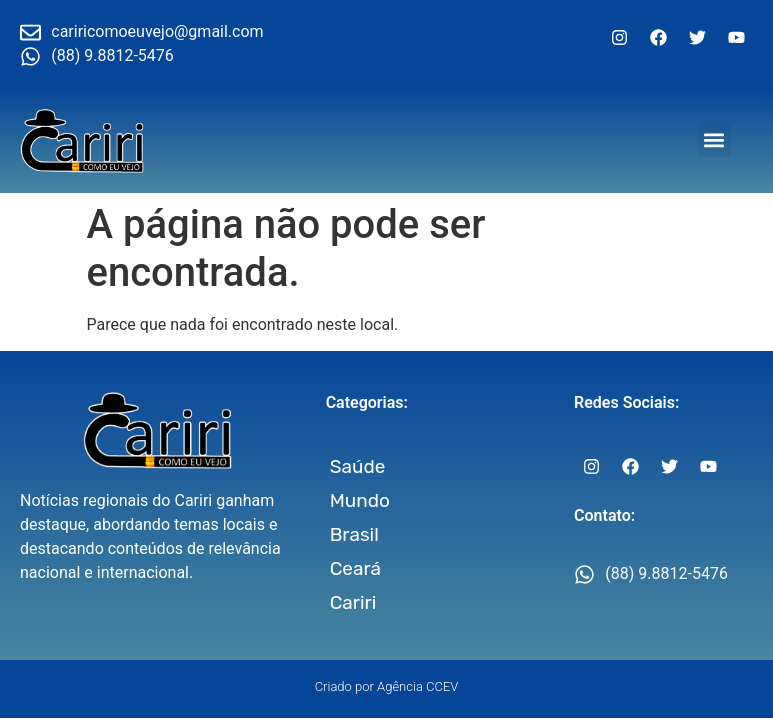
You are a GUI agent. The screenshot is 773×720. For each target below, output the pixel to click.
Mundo (360, 500)
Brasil (354, 534)
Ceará (355, 568)
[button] (714, 140)
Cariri (353, 602)
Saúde (358, 466)
